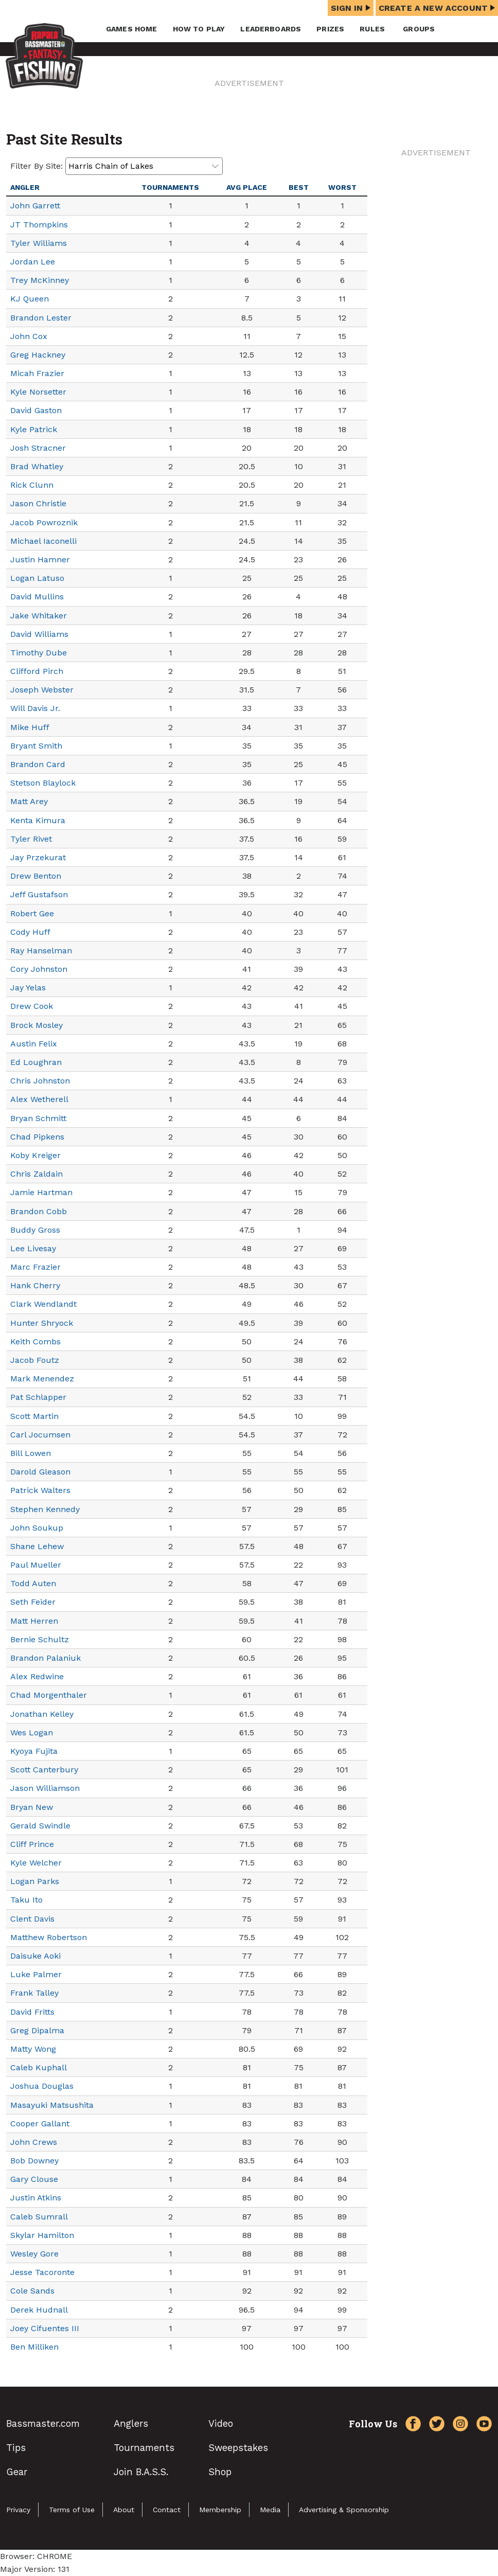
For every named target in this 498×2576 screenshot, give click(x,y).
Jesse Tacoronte (42, 2272)
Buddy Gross (35, 1230)
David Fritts (32, 2012)
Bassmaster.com (43, 2423)
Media (270, 2510)
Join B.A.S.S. (141, 2471)
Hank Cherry (35, 1285)
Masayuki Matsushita (52, 2105)
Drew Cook (31, 1006)
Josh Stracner (38, 448)
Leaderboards (270, 29)
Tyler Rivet (31, 839)
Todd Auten (33, 1583)
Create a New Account (437, 8)
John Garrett (35, 205)
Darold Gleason (40, 1472)
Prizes (330, 29)
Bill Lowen (30, 1453)
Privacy (18, 2510)
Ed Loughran (36, 1062)
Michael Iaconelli (43, 541)
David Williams (39, 634)
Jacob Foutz (34, 1360)
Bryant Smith (36, 746)
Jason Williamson (45, 1788)
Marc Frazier (35, 1267)
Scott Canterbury (44, 1769)
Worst (342, 187)
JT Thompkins (39, 224)
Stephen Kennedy (45, 1509)
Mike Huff (29, 727)
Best (299, 187)
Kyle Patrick (33, 429)
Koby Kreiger (35, 1155)
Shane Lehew (37, 1546)
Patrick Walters (40, 1490)
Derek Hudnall (39, 2310)
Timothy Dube (38, 653)
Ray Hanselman (41, 950)
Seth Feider (33, 1602)
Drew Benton (35, 876)
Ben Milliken (34, 2347)
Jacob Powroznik (44, 522)
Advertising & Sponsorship (344, 2510)
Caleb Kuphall (38, 2067)
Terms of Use (72, 2510)
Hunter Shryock (41, 1323)
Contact (167, 2510)
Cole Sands (32, 2291)
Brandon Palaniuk (45, 1658)
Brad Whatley (36, 466)
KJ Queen (29, 299)
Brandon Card (37, 764)
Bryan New (31, 1807)
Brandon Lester (41, 318)
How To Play (199, 29)
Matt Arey (29, 801)
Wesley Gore (34, 2254)
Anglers (131, 2423)
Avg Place (246, 187)
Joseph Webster (42, 690)
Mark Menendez (42, 1378)
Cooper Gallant (39, 2123)
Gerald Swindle (40, 1826)
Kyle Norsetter (38, 392)
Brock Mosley (36, 1025)
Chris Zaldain (36, 1174)
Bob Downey (34, 2160)
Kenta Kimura (37, 820)
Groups (419, 29)
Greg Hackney (37, 355)
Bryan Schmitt (38, 1118)
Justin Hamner (40, 559)
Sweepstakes (238, 2447)
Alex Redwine (37, 1676)
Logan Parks (34, 1881)
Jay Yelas (28, 987)
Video (220, 2423)
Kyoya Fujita (34, 1751)
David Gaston (36, 410)
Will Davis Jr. (35, 708)
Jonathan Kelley (42, 1714)
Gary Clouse (34, 2179)
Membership (220, 2510)
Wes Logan (31, 1732)
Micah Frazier (37, 373)
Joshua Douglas (42, 2086)
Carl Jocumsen (40, 1435)
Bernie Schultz (39, 1639)
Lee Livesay (33, 1248)
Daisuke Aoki (35, 1956)
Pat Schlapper (38, 1397)
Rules (372, 29)
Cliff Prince (32, 1844)
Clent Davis (32, 1919)
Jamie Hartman (41, 1192)
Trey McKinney (39, 280)
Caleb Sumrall (39, 2217)
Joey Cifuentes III (44, 2328)
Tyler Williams (38, 243)
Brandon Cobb (38, 1211)
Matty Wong (33, 2049)
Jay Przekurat (38, 857)
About (123, 2510)
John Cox (28, 336)
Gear (16, 2471)
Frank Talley (34, 1993)
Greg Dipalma (37, 2030)
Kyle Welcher (36, 1863)
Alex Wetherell (39, 1099)
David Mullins (37, 596)
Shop (220, 2471)
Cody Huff (30, 932)
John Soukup (36, 1528)
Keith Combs (35, 1341)
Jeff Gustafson (39, 894)
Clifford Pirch (36, 671)
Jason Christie (38, 503)
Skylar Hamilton (42, 2235)
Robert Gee (32, 913)
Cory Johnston (38, 969)
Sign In (350, 8)
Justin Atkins (35, 2197)
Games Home (131, 29)
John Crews (33, 2142)
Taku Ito (26, 1900)
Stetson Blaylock (43, 783)
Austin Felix (33, 1044)
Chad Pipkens (37, 1137)
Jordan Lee (32, 262)
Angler (25, 187)
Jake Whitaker (38, 615)
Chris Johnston (40, 1081)
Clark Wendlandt (43, 1304)
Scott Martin (34, 1416)
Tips (16, 2447)
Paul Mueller (35, 1565)
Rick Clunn (32, 485)
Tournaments (170, 187)
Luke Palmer (36, 1974)
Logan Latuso (37, 578)
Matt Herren (34, 1621)
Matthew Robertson (48, 1937)
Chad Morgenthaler (48, 1695)
